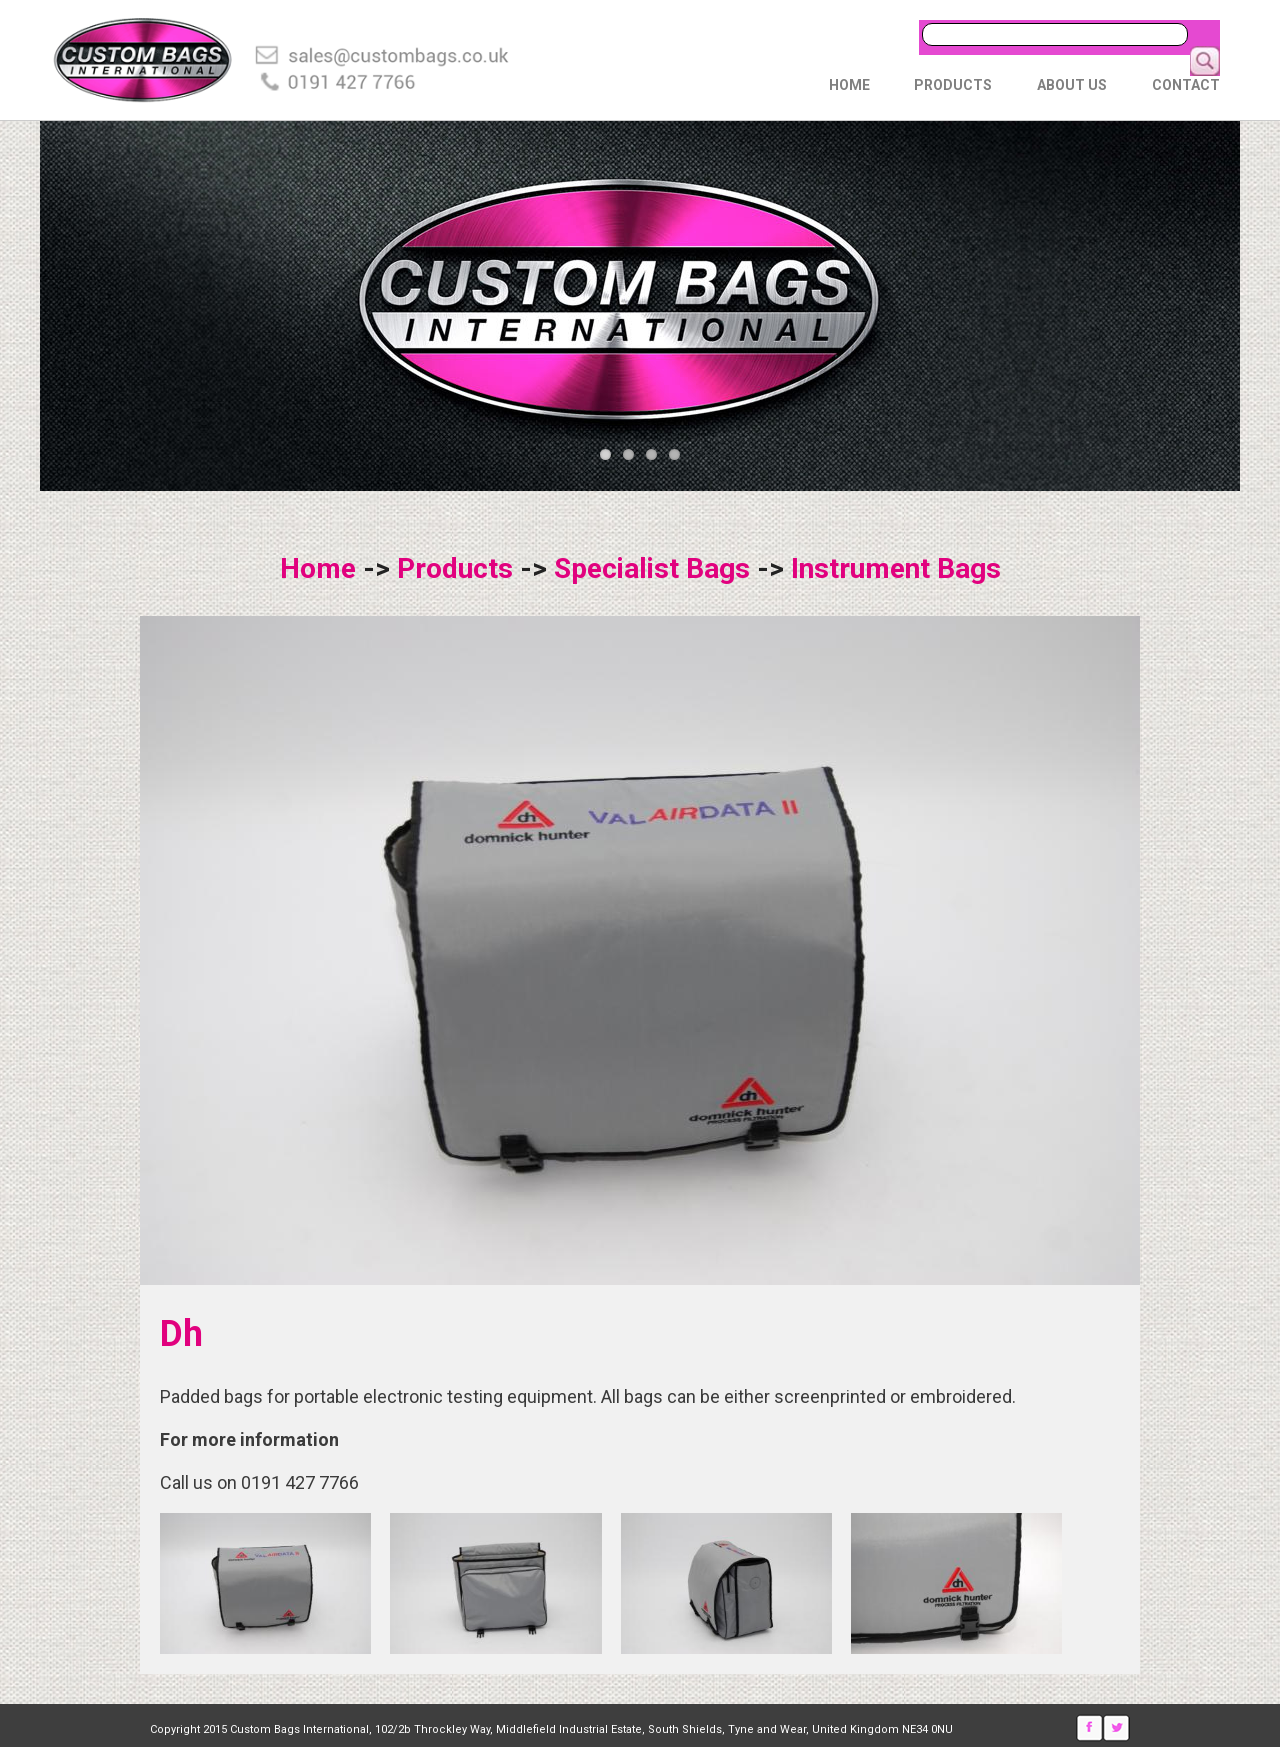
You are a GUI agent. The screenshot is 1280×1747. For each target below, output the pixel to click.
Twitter (1116, 1728)
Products (953, 85)
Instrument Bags (896, 568)
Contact (1186, 85)
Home (849, 85)
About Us (1072, 85)
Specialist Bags (652, 568)
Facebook (1089, 1728)
